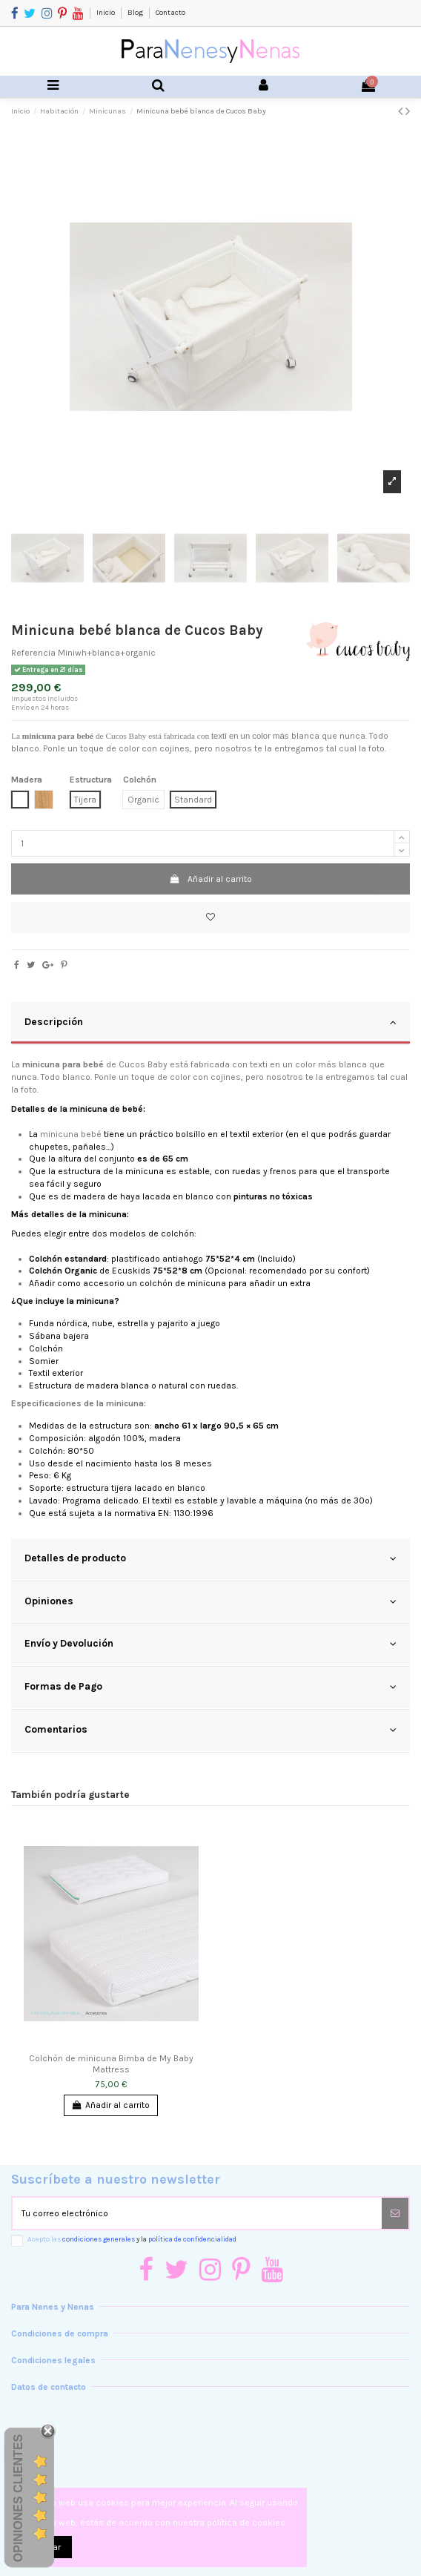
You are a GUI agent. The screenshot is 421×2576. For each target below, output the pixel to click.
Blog (136, 12)
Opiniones (210, 1601)
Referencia (33, 653)
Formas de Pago (210, 1686)
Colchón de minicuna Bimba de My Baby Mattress (111, 2063)
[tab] (210, 1023)
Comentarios (210, 1729)
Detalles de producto (210, 1558)
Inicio (106, 12)
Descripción (210, 1022)
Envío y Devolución (210, 1643)
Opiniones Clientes (18, 2497)
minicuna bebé (71, 1134)
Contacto (170, 12)
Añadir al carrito (210, 879)
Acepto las (131, 2239)
